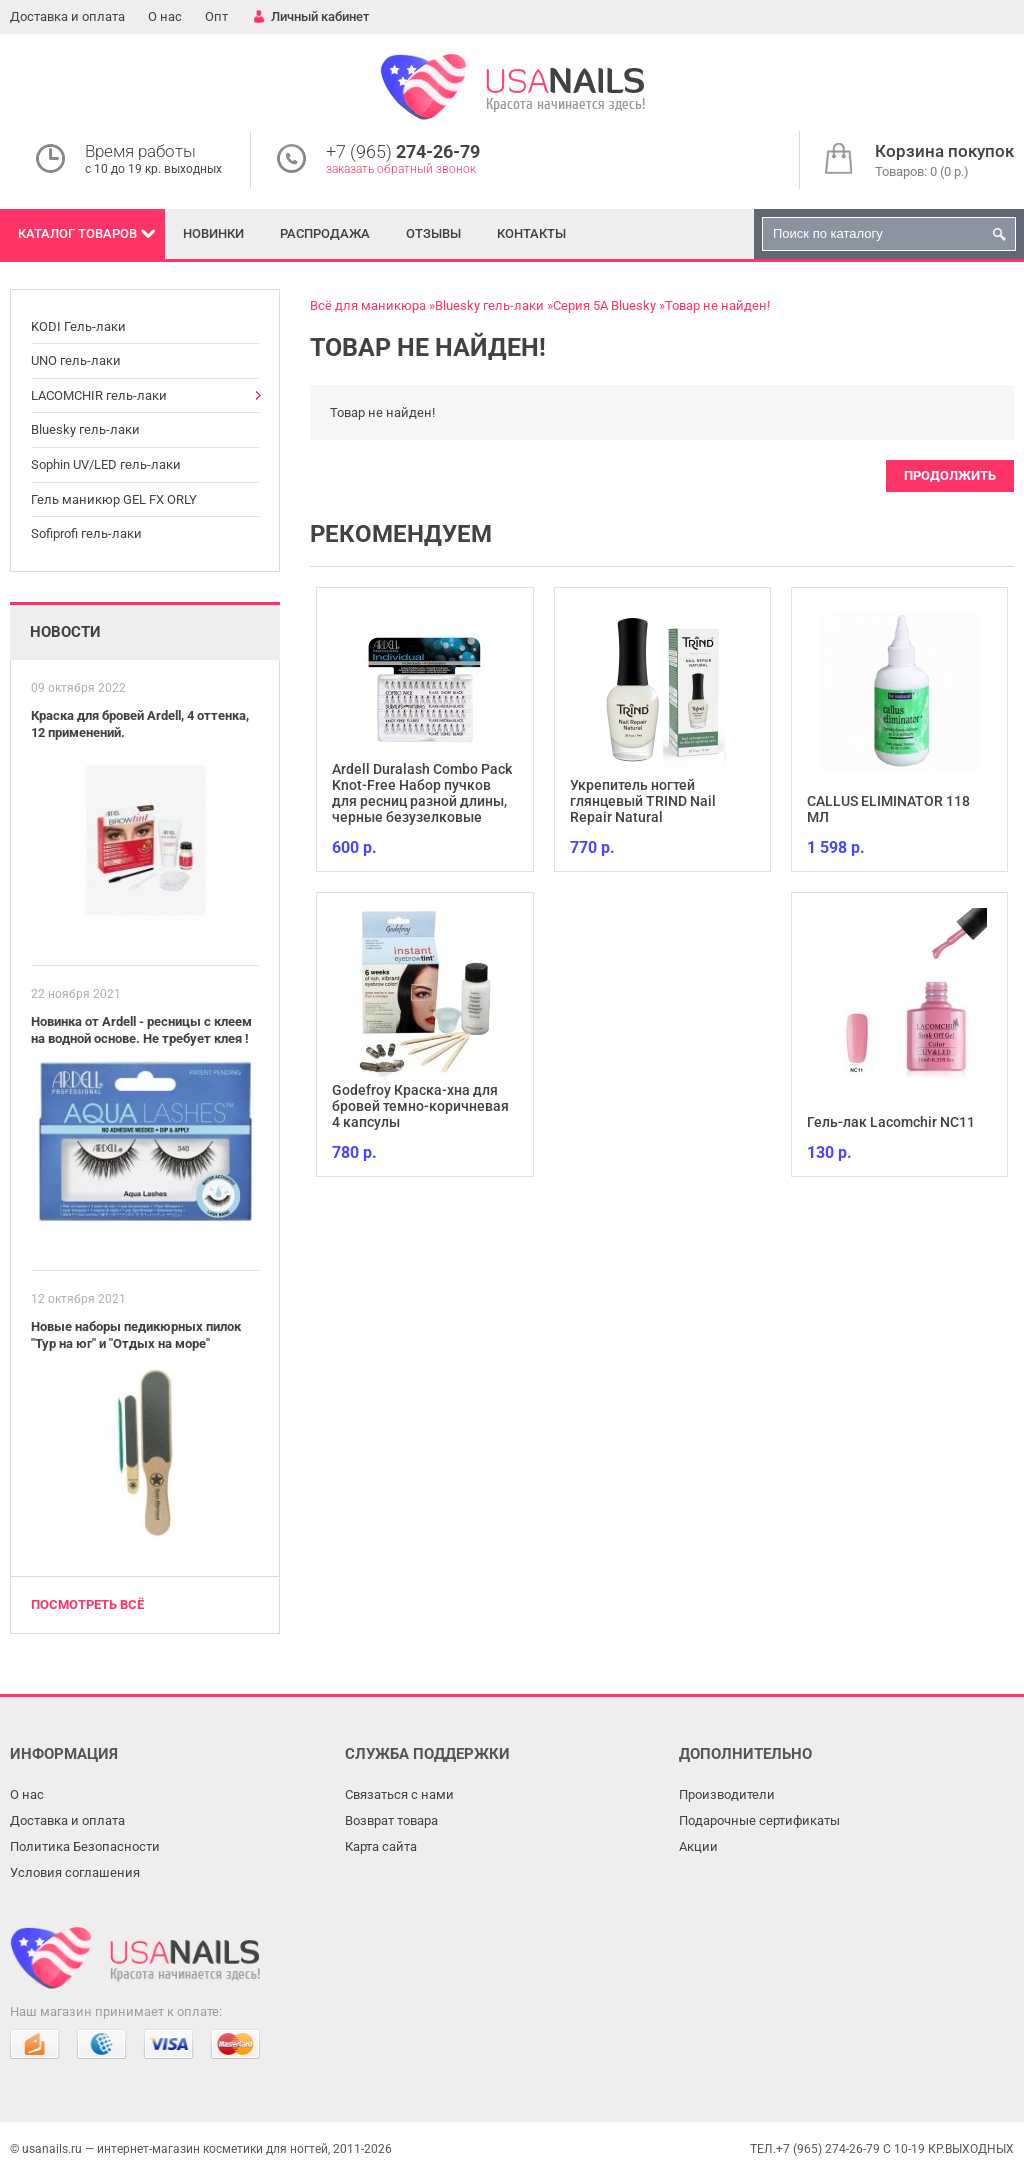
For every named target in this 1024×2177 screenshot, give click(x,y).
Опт (216, 16)
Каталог (77, 233)
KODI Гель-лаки (78, 326)
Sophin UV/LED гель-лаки (106, 464)
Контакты (531, 233)
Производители (727, 1794)
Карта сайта (381, 1846)
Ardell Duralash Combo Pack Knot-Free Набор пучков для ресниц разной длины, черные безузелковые (422, 793)
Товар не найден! (717, 305)
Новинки (213, 233)
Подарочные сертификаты (759, 1820)
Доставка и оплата (67, 16)
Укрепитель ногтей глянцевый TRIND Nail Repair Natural (643, 801)
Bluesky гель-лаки (85, 429)
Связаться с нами (399, 1794)
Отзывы (433, 233)
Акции (698, 1846)
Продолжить (950, 475)
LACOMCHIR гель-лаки (99, 395)
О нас (165, 16)
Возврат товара (391, 1820)
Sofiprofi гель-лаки (86, 533)
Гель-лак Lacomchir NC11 (891, 1122)
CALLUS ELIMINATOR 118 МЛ (888, 809)
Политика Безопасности (85, 1846)
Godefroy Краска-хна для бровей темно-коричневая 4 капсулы (420, 1106)
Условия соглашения (75, 1872)
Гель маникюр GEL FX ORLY (114, 499)
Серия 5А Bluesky (604, 305)
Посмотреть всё (87, 1604)
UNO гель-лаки (76, 360)
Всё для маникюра (368, 305)
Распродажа (325, 233)
